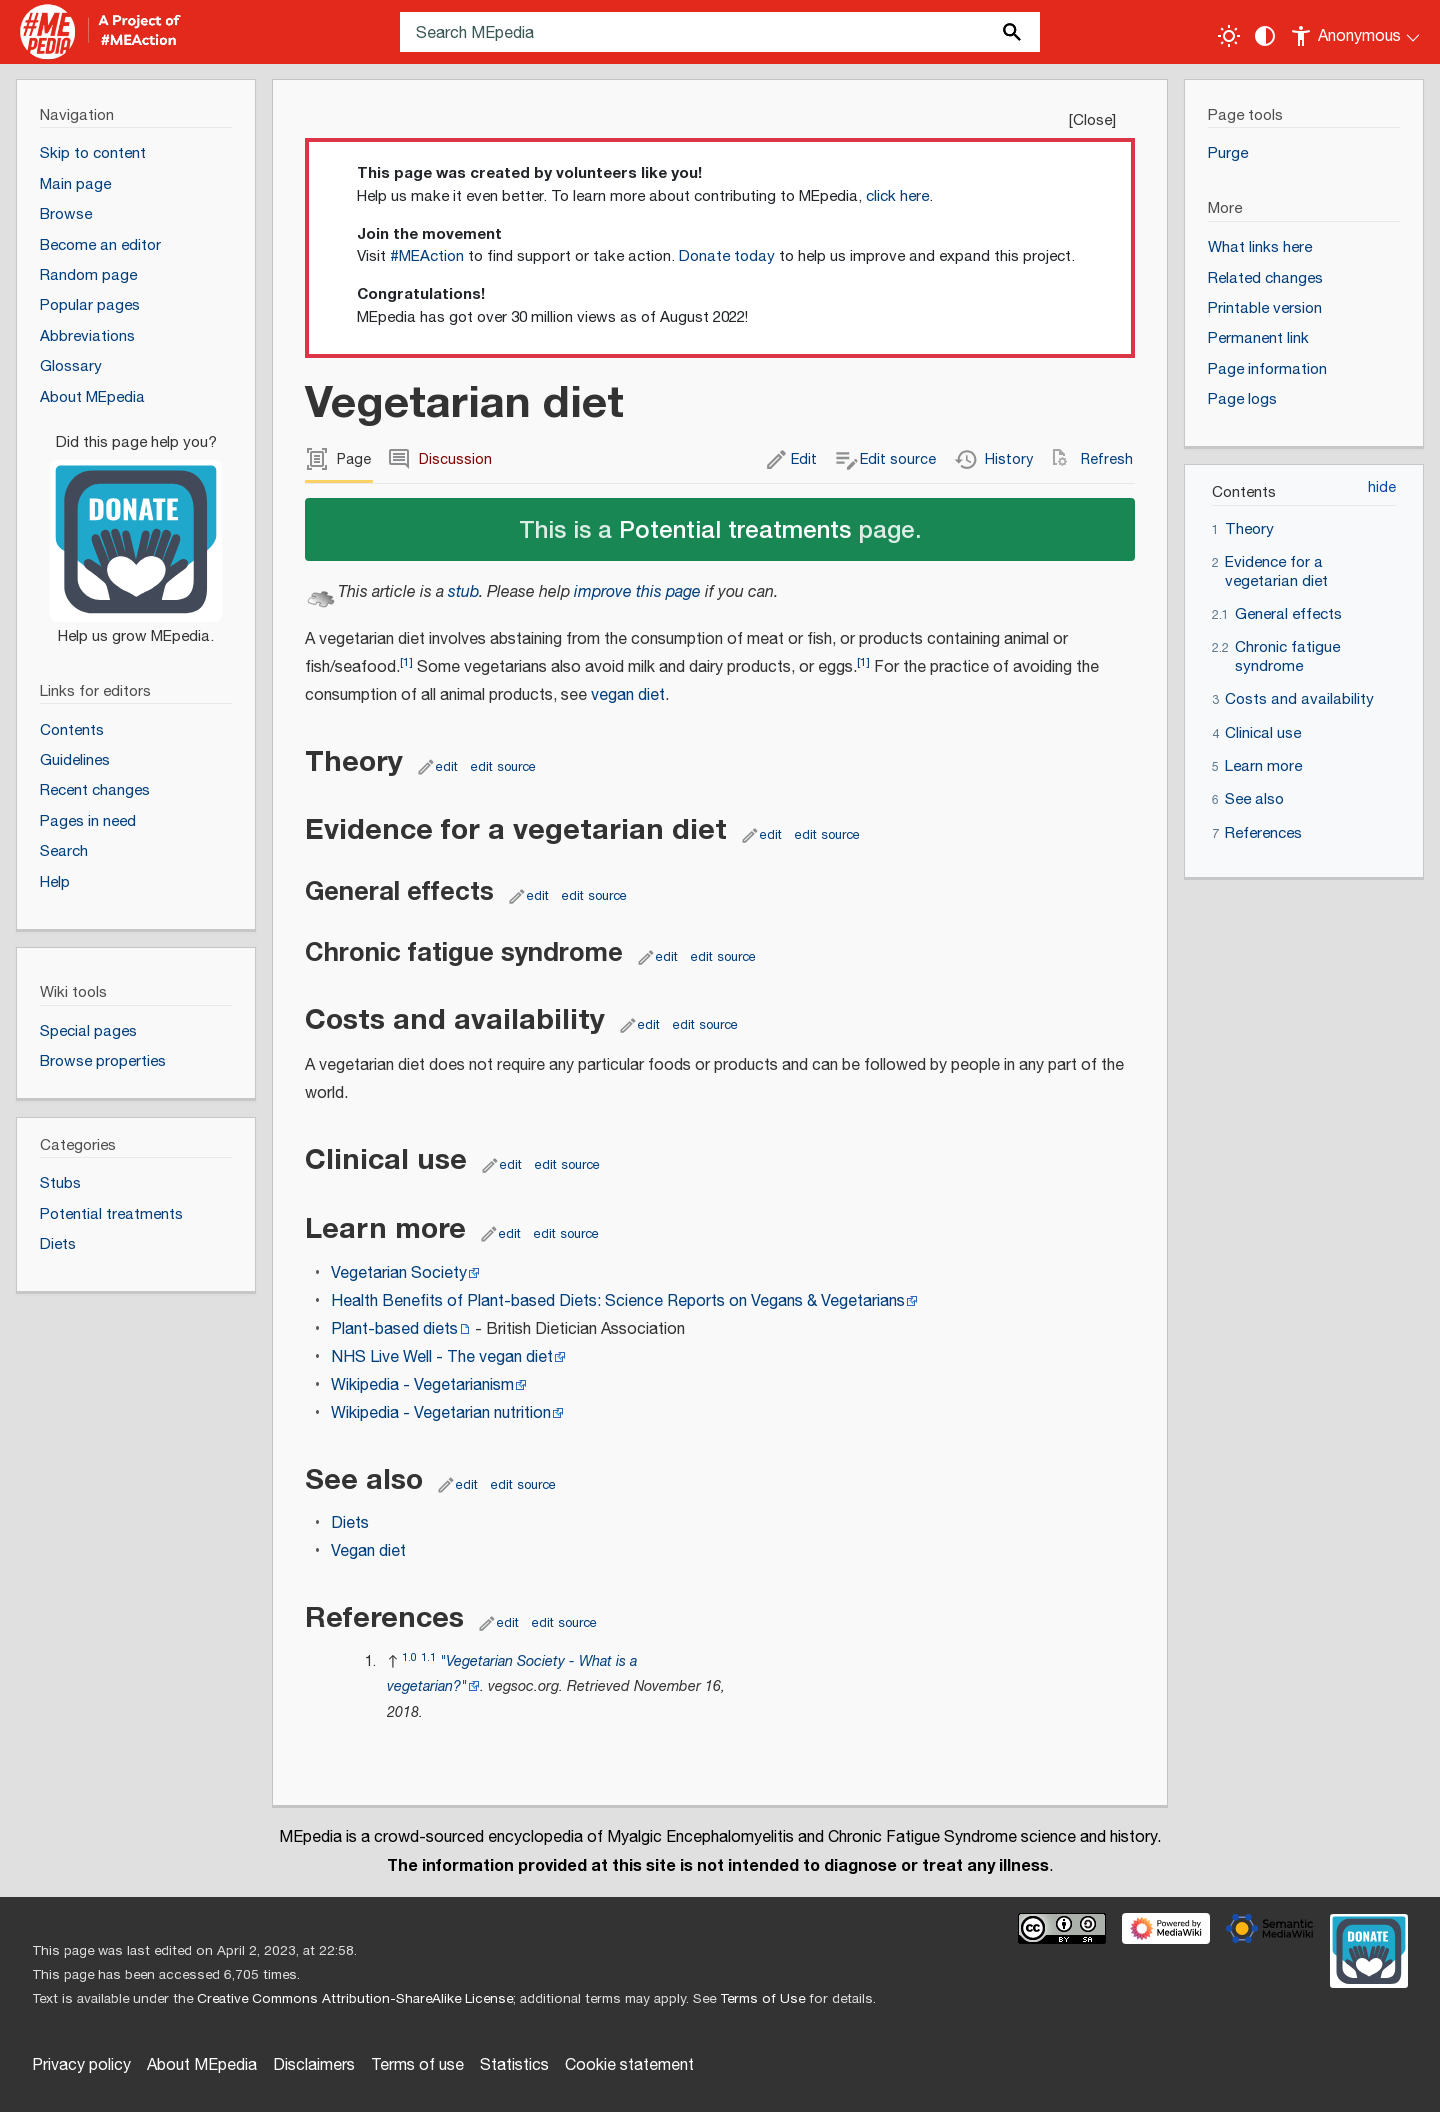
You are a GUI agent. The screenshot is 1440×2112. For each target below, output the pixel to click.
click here (897, 196)
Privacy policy (81, 2065)
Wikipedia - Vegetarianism (422, 1385)
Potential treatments (735, 528)
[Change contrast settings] (1265, 36)
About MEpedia (202, 2065)
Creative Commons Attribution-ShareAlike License (355, 1999)
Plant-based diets (394, 1329)
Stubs (60, 1183)
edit (447, 767)
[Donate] (136, 531)
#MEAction (427, 256)
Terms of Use (762, 1999)
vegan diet (628, 695)
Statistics (514, 2065)
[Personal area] (1356, 32)
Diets (350, 1523)
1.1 (428, 1657)
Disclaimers (314, 2065)
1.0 (409, 1657)
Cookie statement (629, 2065)
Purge (1228, 153)
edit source (503, 767)
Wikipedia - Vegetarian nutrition (441, 1413)
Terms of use (417, 2065)
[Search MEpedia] (720, 32)
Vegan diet (368, 1551)
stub (463, 592)
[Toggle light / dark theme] (1229, 36)
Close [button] (1092, 120)
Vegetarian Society (399, 1273)
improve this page (637, 592)
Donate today (727, 256)
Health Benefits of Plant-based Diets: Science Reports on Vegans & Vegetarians (618, 1301)
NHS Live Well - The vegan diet (442, 1357)
